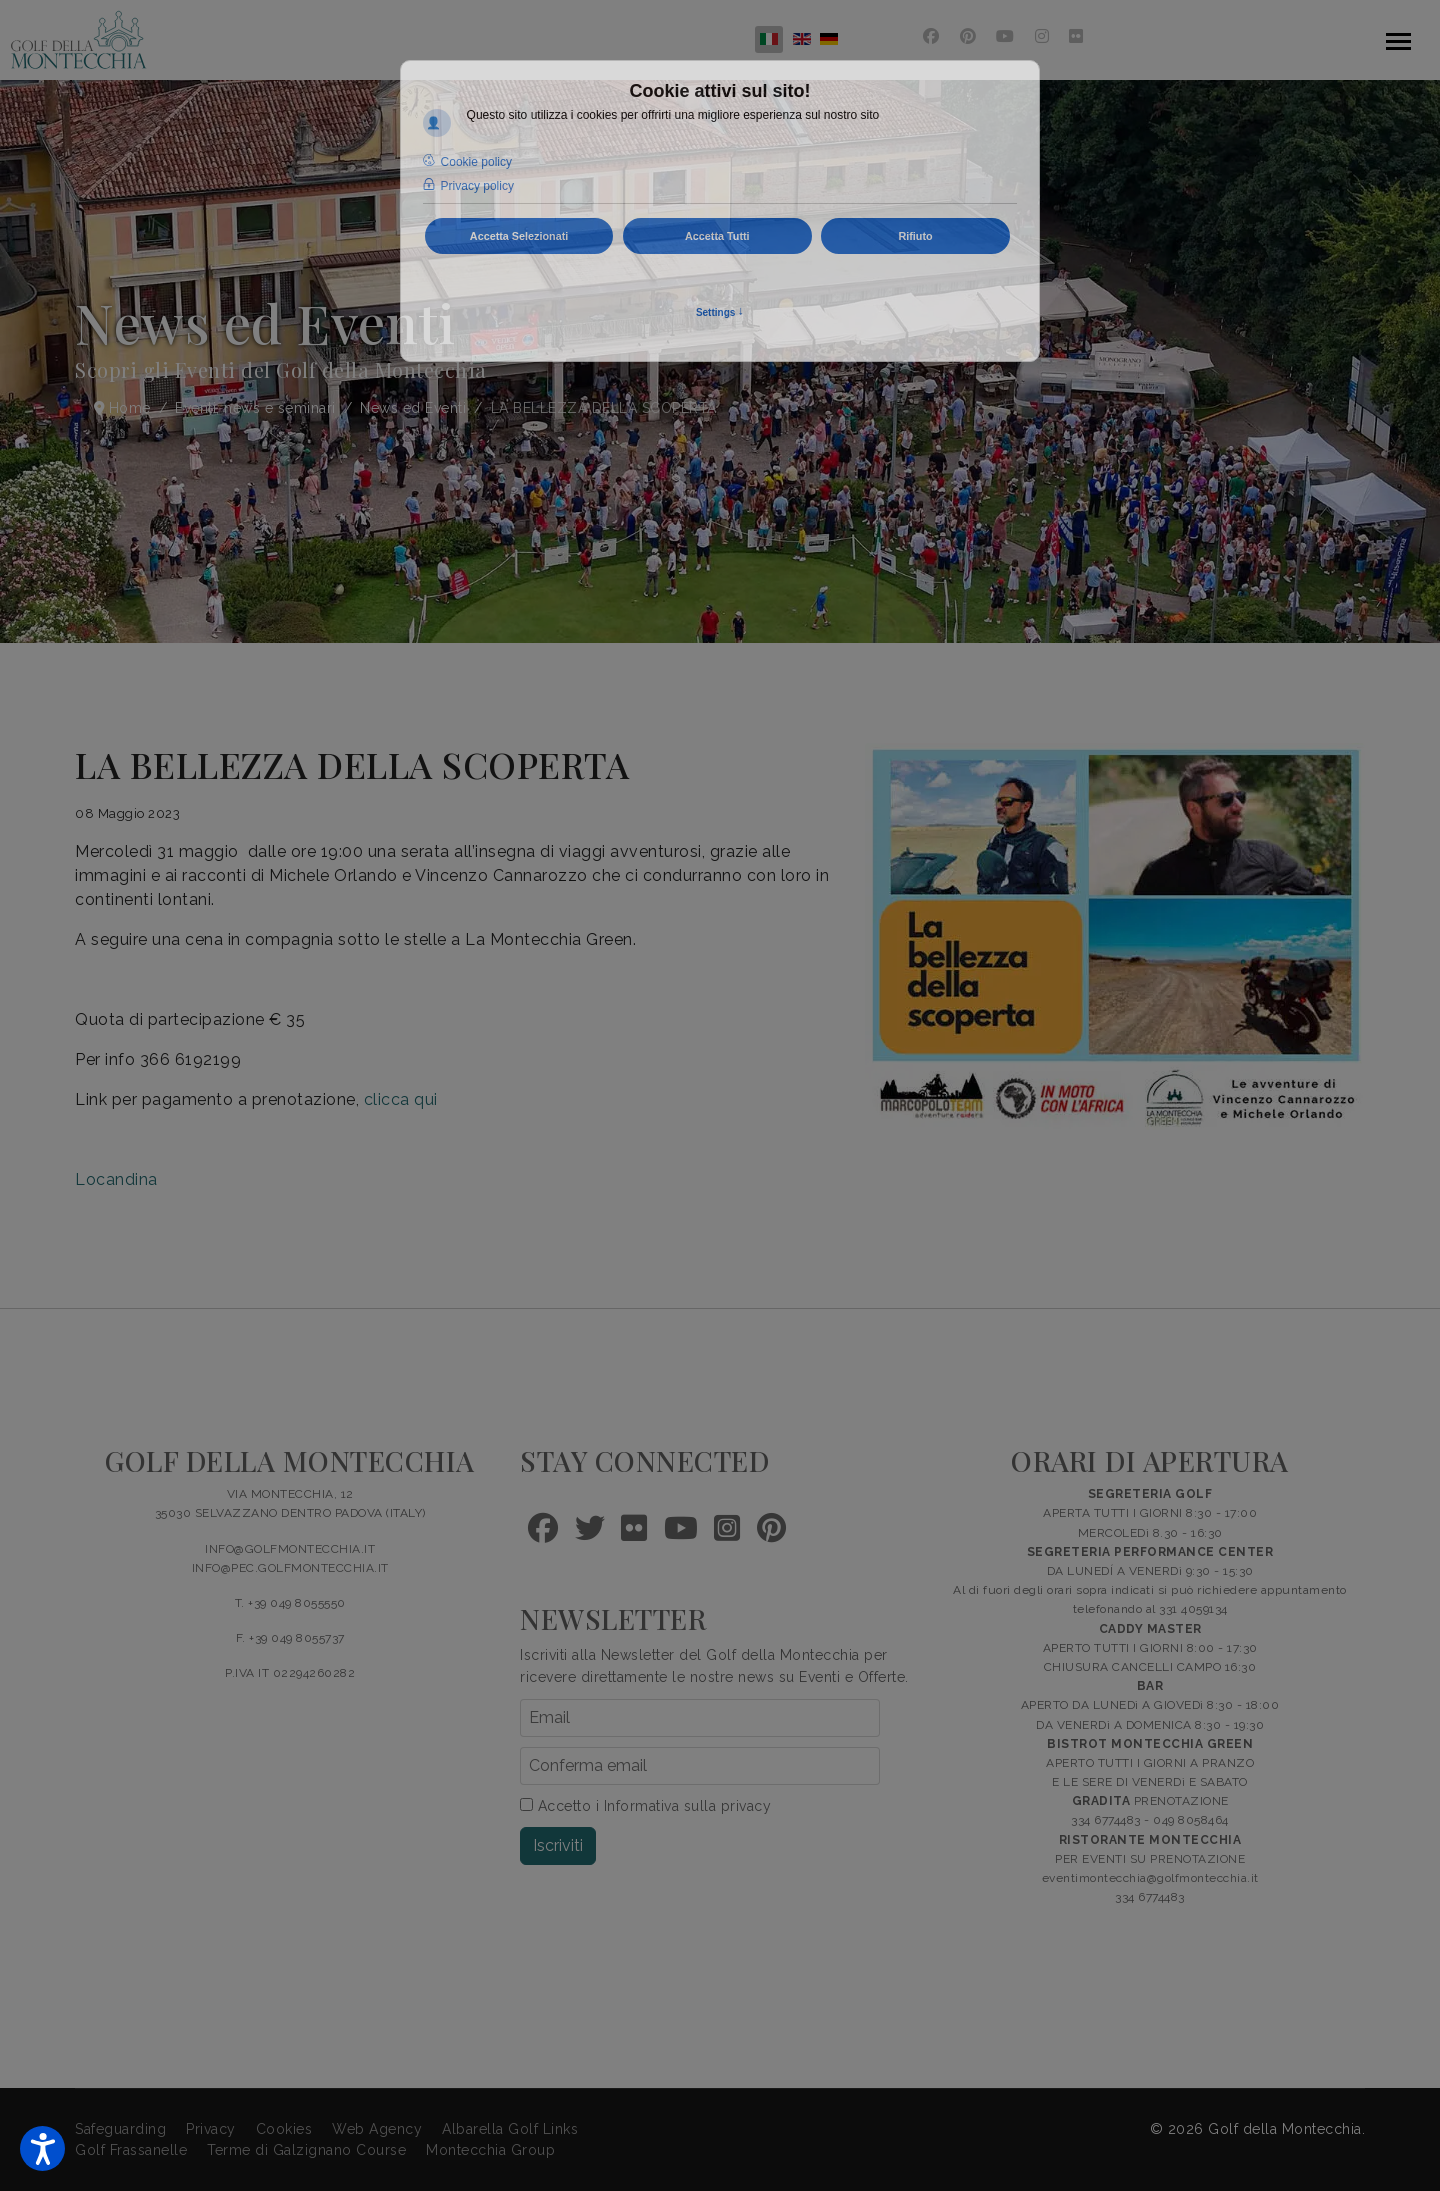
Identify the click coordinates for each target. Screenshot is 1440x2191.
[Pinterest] (968, 36)
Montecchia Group (490, 2150)
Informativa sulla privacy (688, 1806)
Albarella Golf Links (510, 2129)
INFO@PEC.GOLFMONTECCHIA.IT (290, 1568)
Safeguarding (120, 2129)
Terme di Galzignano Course (306, 2150)
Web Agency (377, 2129)
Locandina (116, 1179)
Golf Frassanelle (131, 2150)
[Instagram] (1042, 36)
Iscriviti (558, 1845)
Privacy (211, 2129)
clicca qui (401, 1099)
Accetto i (645, 1806)
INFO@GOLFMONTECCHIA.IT (290, 1549)
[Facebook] (931, 36)
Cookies (284, 2129)
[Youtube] (1005, 36)
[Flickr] (1076, 36)
